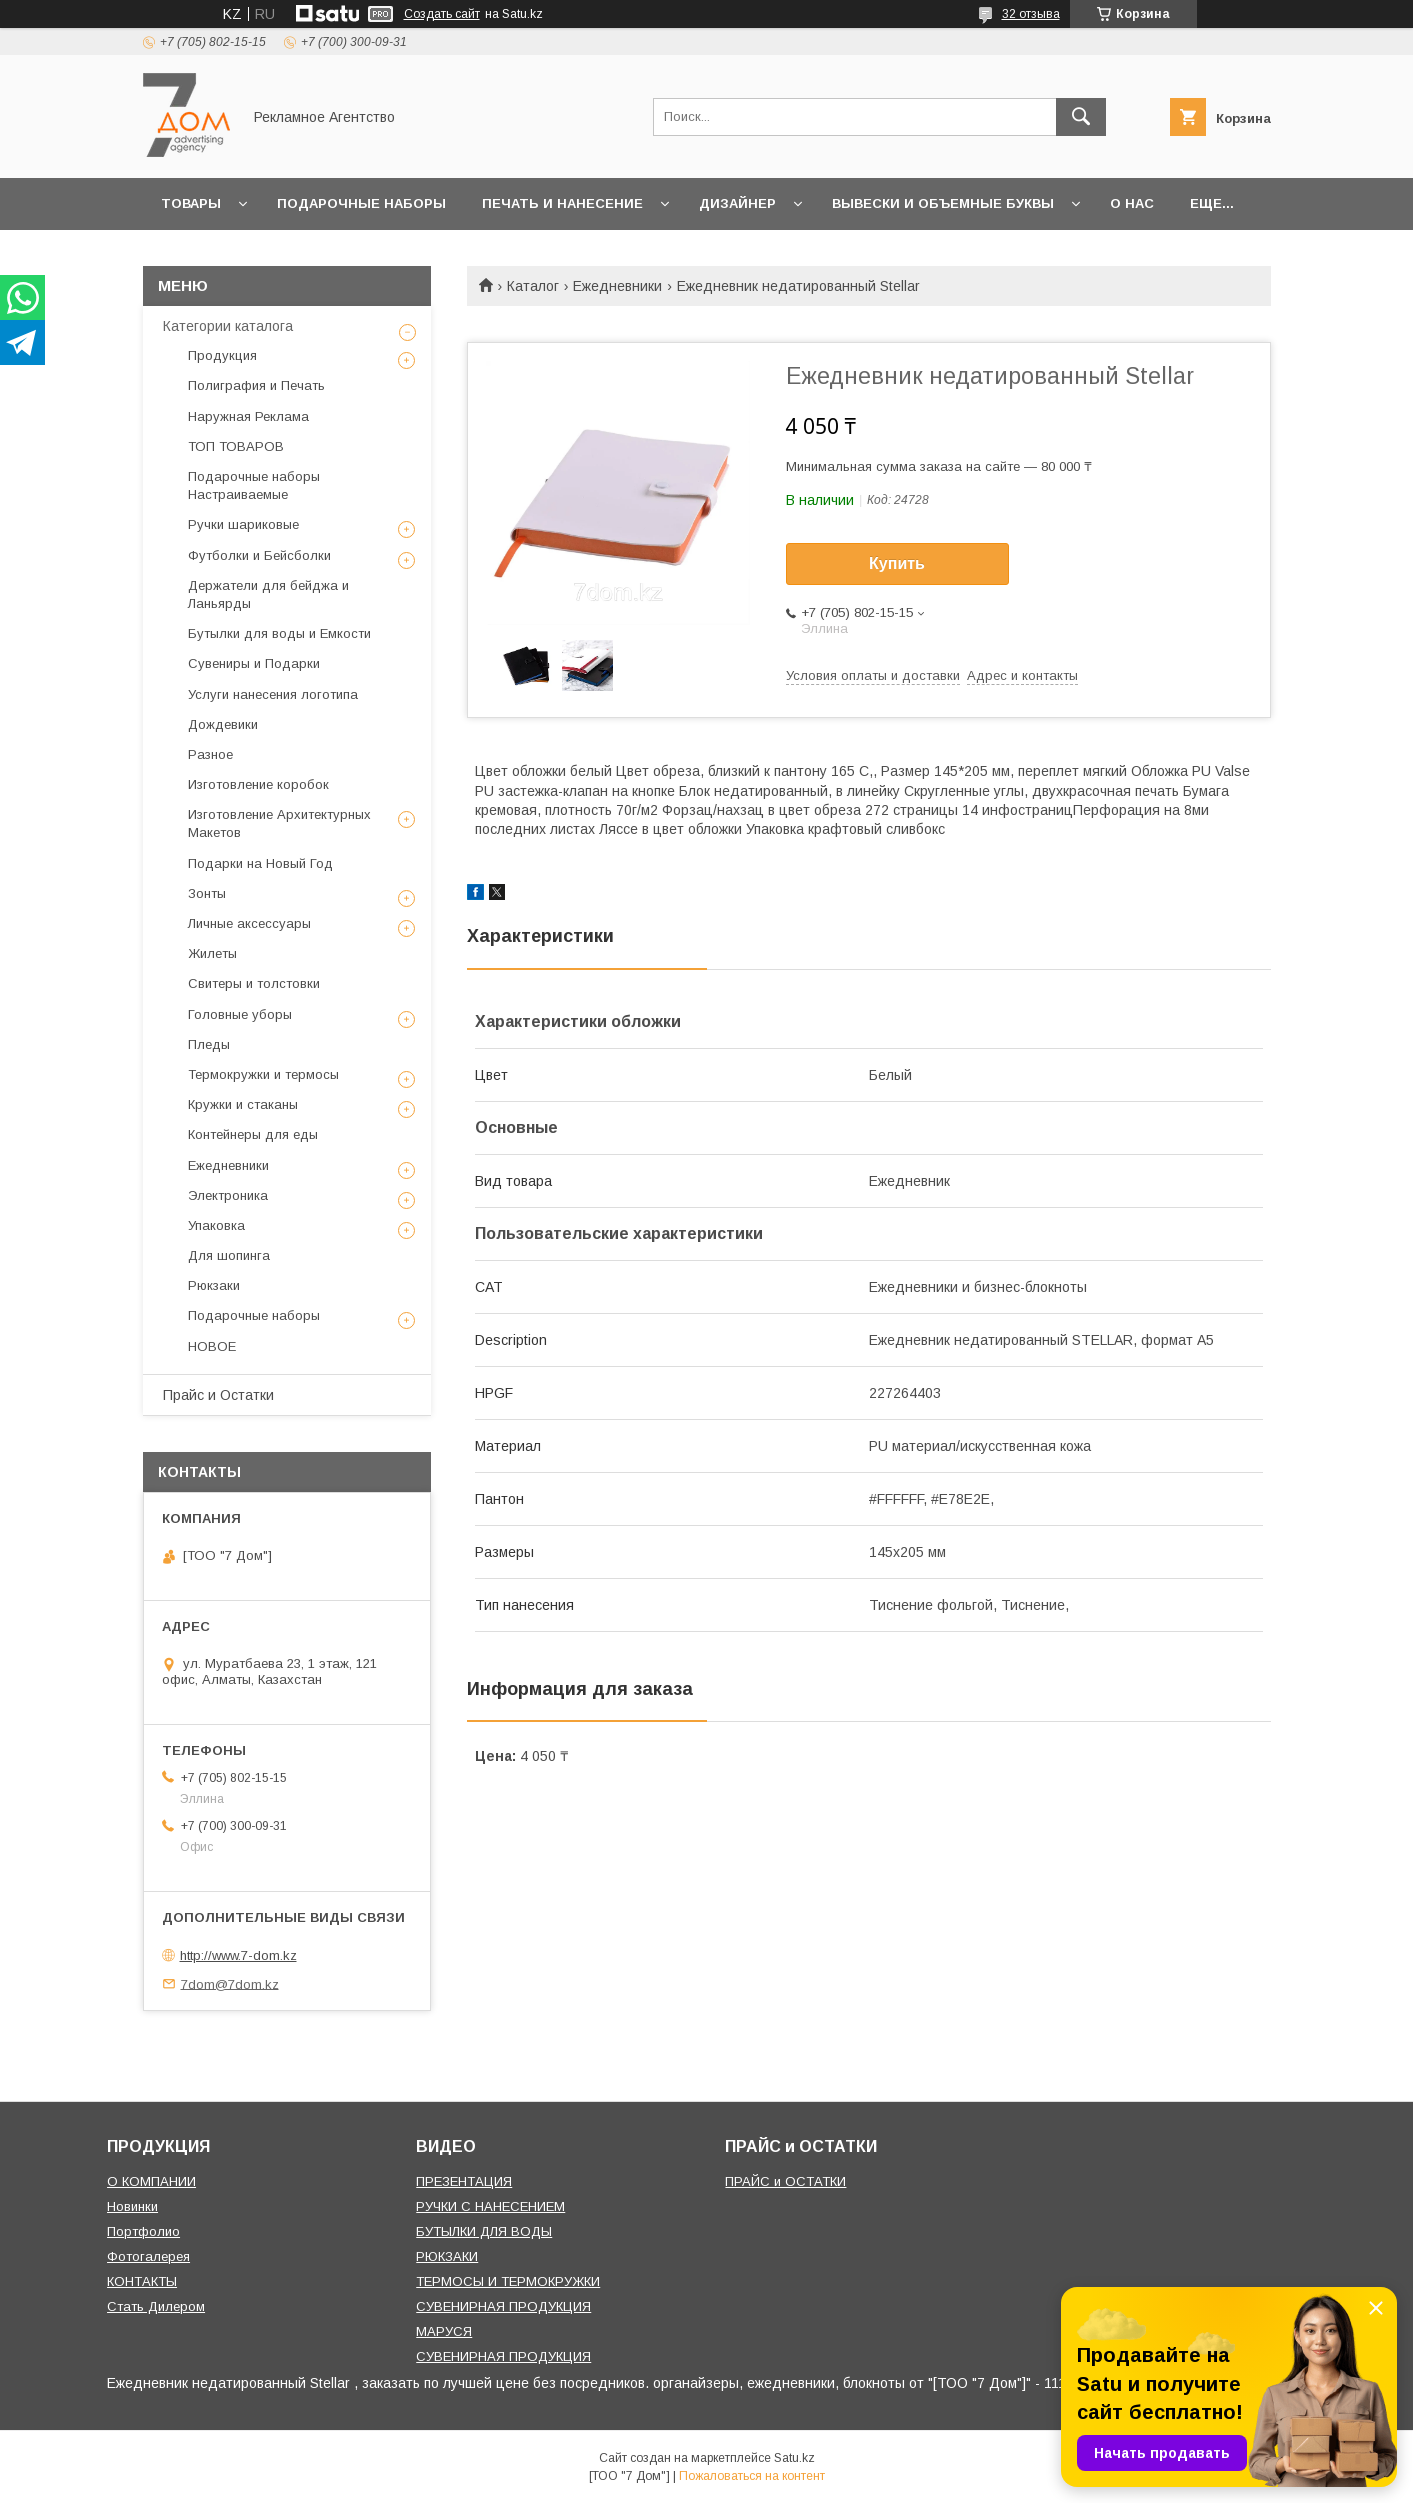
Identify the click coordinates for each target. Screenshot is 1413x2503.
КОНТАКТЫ (142, 2281)
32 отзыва (1031, 14)
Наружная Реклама (248, 416)
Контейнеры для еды (253, 1134)
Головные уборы (240, 1014)
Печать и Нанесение (562, 203)
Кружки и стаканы (243, 1104)
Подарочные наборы (361, 203)
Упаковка (216, 1225)
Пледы (209, 1044)
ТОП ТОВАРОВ (236, 446)
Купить (897, 563)
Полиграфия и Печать (256, 385)
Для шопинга (229, 1255)
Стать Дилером (156, 2306)
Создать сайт (442, 14)
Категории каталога (228, 326)
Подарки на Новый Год (260, 863)
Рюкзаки (214, 1285)
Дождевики (223, 724)
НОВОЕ (212, 1346)
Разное (210, 754)
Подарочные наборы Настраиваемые (254, 485)
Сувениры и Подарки (254, 663)
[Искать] (1081, 117)
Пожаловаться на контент (752, 2476)
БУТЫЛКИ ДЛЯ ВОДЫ (484, 2231)
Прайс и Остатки (218, 1395)
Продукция (222, 355)
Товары (191, 203)
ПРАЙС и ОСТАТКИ (785, 2181)
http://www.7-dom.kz (238, 1955)
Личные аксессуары (249, 923)
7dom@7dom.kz (230, 1983)
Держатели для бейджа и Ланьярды (268, 594)
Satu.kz (794, 2458)
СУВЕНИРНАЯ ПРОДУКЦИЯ (503, 2306)
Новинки (132, 2206)
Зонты (207, 893)
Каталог (533, 286)
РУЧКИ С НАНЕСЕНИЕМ (490, 2206)
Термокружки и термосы (263, 1074)
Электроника (228, 1195)
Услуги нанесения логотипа (273, 694)
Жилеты (212, 953)
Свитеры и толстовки (254, 983)
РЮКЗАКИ (447, 2256)
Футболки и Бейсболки (259, 555)
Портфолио (143, 2231)
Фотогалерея (148, 2256)
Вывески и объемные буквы (943, 203)
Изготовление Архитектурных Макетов (279, 823)
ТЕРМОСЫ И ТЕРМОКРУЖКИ (508, 2281)
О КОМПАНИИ (151, 2181)
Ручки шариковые (243, 524)
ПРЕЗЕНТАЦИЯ (464, 2181)
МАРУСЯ (444, 2331)
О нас (1132, 203)
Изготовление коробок (258, 784)
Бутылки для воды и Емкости (279, 633)
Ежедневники (617, 286)
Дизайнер (737, 203)
